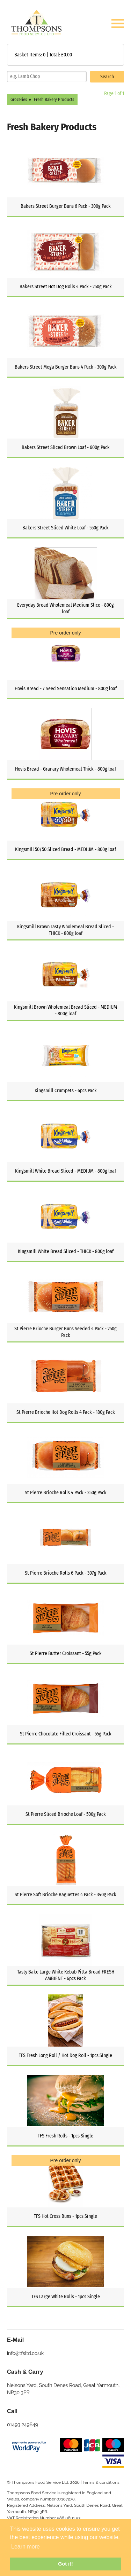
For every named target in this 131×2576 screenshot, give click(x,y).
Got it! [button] (65, 2564)
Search (107, 77)
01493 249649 (22, 2424)
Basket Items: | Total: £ (43, 55)
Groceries (18, 99)
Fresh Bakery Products (54, 99)
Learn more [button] (25, 2547)
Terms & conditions (100, 2482)
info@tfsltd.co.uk (25, 2353)
